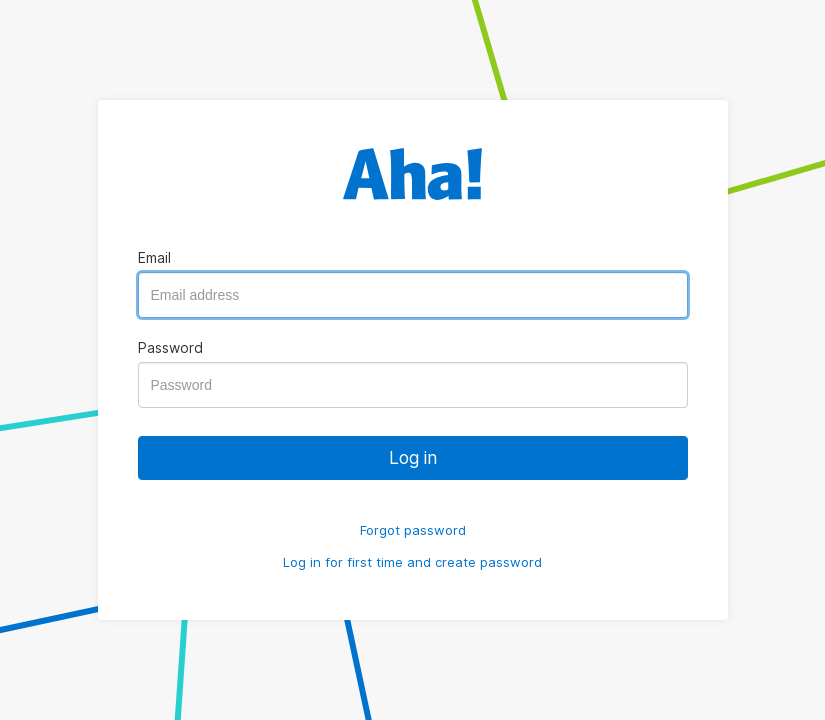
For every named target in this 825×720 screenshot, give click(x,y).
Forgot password (413, 530)
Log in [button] (413, 457)
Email (154, 257)
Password (170, 347)
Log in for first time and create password (412, 562)
